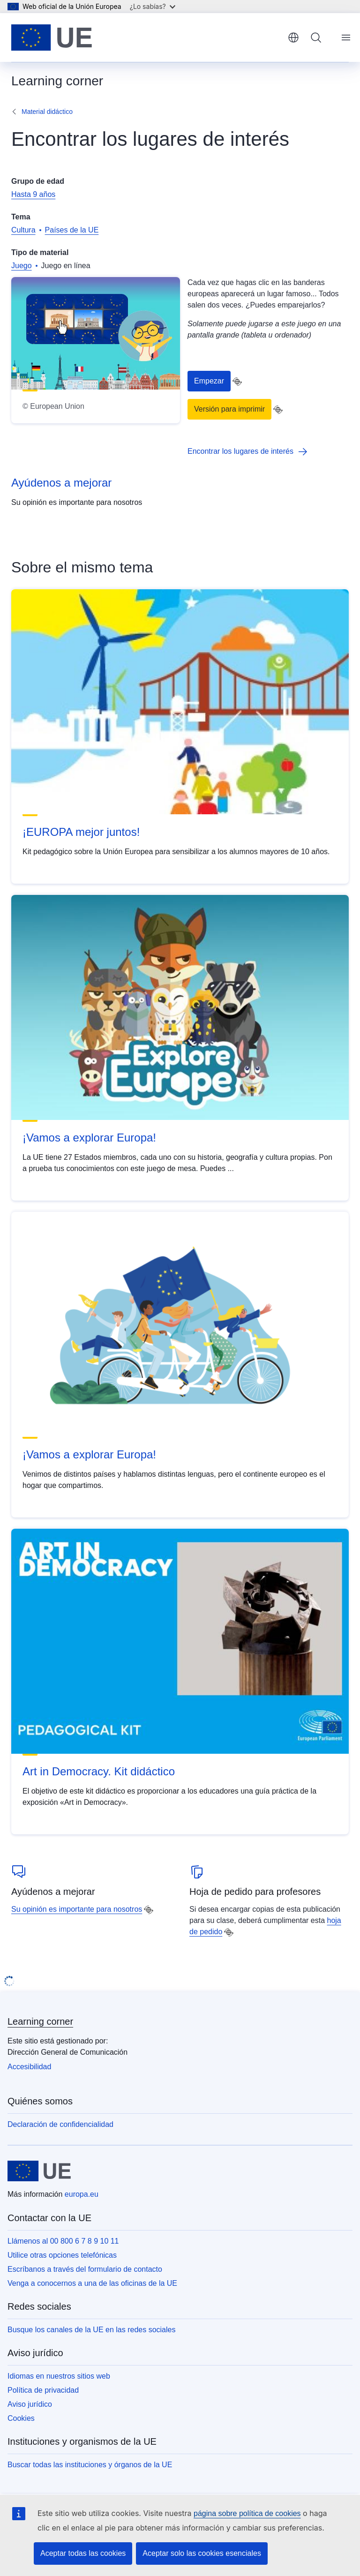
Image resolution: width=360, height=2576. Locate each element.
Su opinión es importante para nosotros (76, 1909)
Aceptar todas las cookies (83, 2553)
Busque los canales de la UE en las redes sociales (91, 2330)
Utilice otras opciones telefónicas (62, 2255)
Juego (21, 266)
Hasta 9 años (33, 194)
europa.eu (81, 2194)
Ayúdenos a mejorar (61, 482)
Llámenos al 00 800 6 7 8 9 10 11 (63, 2241)
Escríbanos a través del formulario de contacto (85, 2269)
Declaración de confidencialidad (60, 2124)
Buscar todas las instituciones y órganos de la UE (90, 2465)
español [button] (293, 37)
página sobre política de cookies (247, 2513)
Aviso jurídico (30, 2404)
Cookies (21, 2418)
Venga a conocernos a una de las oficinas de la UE (92, 2283)
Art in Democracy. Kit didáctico (98, 1771)
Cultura (23, 230)
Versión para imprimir (229, 409)
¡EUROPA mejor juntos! (81, 832)
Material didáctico (47, 111)
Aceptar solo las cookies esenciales (201, 2553)
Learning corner (40, 2021)
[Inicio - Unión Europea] (51, 37)
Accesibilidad (29, 2067)
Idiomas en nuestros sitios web (59, 2376)
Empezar (209, 381)
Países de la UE (72, 230)
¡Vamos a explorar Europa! (89, 1137)
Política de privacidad (43, 2390)
